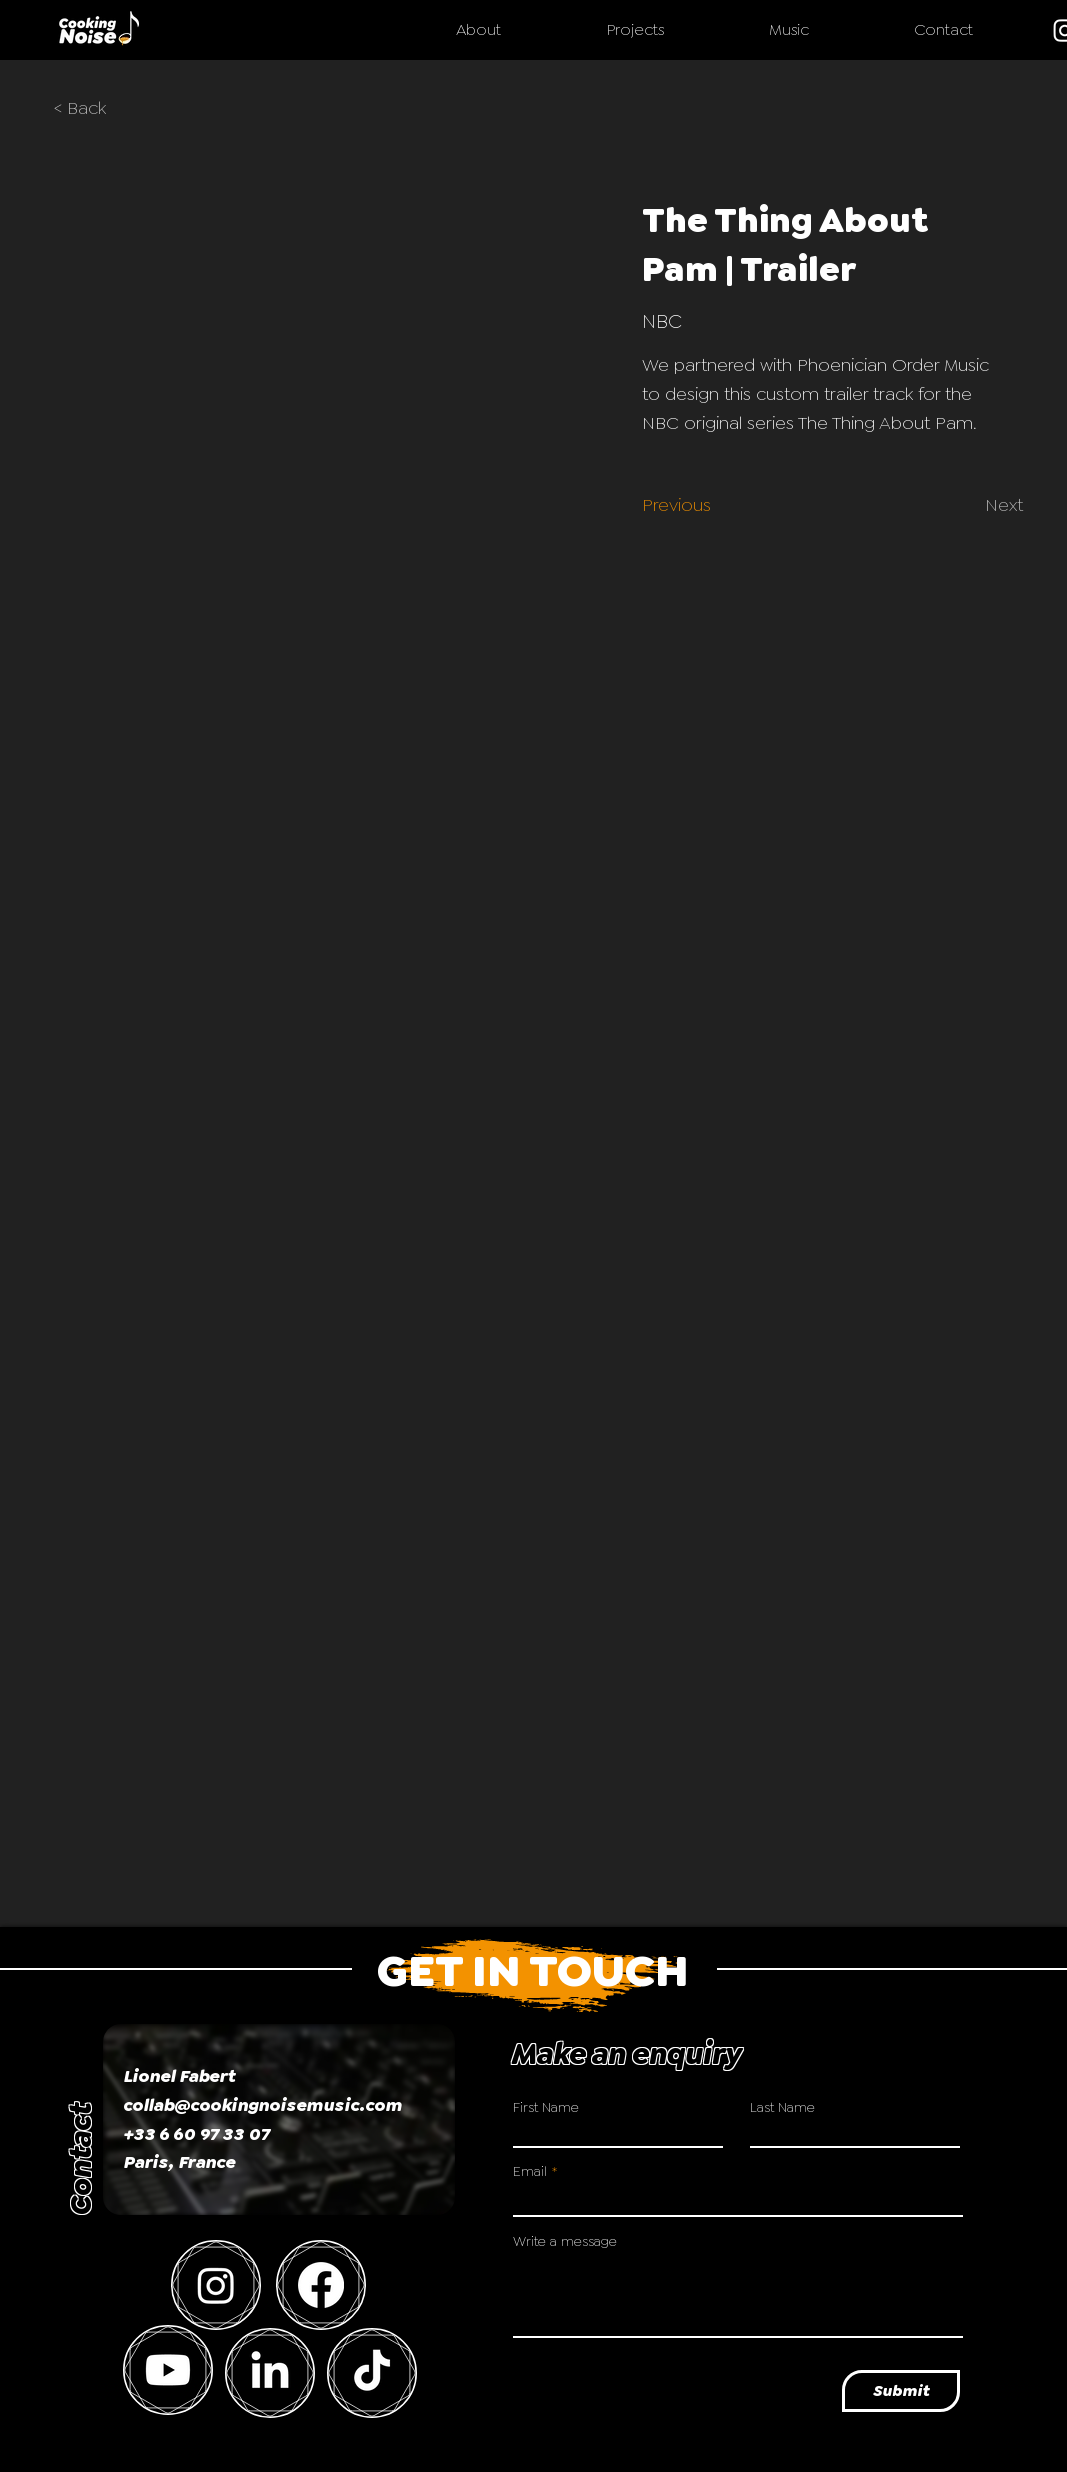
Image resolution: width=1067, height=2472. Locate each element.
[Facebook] (321, 2285)
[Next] (992, 505)
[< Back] (94, 109)
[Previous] (682, 505)
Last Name (782, 2107)
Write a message (565, 2241)
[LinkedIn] (270, 2373)
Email (530, 2171)
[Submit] (901, 2391)
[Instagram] (216, 2285)
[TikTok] (372, 2373)
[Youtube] (168, 2370)
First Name (546, 2107)
